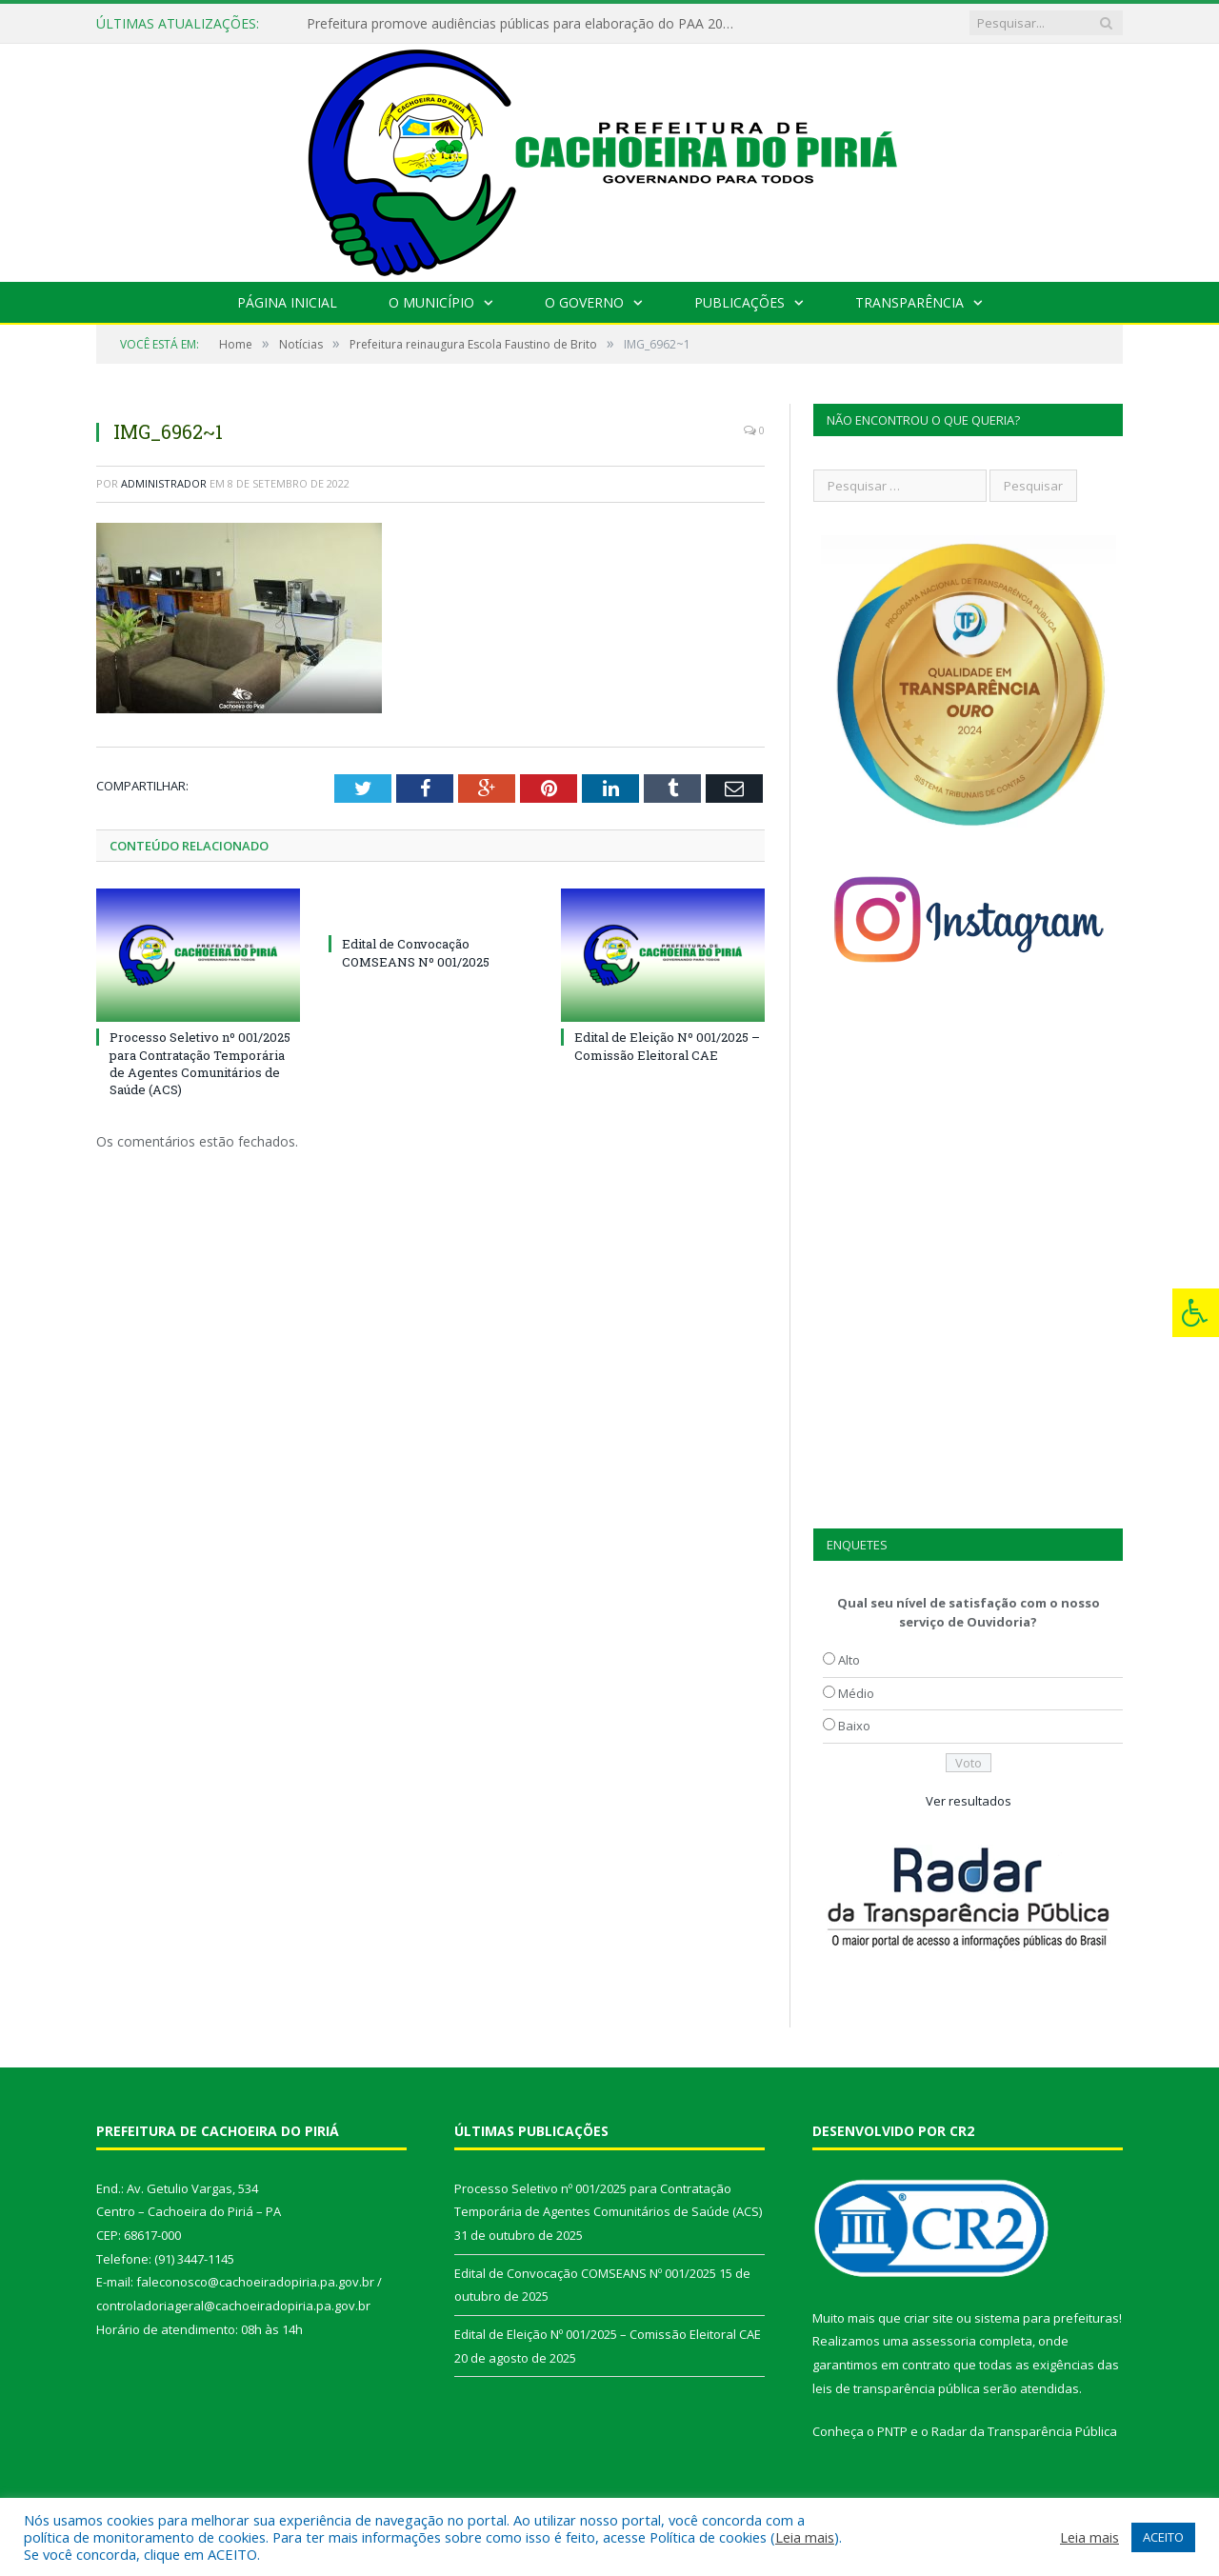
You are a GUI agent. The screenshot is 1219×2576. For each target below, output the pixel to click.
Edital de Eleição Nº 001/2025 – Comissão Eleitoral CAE (667, 1045)
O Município (431, 302)
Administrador (164, 483)
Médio (856, 1693)
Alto (849, 1659)
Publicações (739, 302)
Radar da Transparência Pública (1024, 2431)
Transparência (909, 302)
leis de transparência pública (896, 2388)
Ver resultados (968, 1800)
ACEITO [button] (1163, 2537)
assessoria (943, 2340)
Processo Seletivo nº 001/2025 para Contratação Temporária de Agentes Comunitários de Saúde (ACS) (200, 1063)
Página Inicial (287, 302)
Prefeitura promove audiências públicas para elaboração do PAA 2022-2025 (526, 23)
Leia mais (804, 2536)
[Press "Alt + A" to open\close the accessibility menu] (1195, 1312)
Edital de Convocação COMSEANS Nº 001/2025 (416, 952)
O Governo (584, 302)
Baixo (854, 1725)
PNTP (892, 2431)
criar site (928, 2317)
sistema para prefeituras (1046, 2317)
